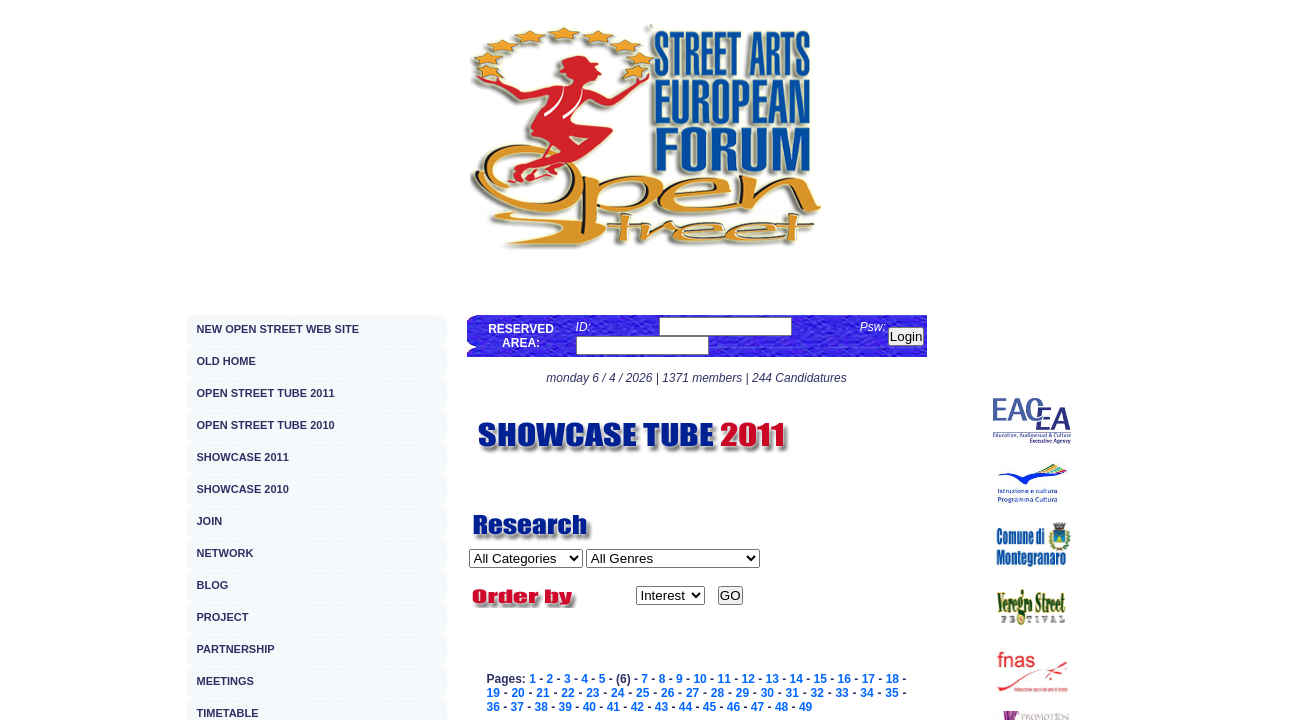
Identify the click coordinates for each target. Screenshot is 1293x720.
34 (866, 693)
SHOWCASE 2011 (243, 457)
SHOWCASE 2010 (243, 489)
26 (667, 693)
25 (642, 693)
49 (805, 707)
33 (841, 693)
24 (617, 693)
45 (709, 707)
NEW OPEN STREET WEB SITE (278, 329)
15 (820, 679)
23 (592, 693)
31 (792, 693)
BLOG (213, 585)
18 (892, 679)
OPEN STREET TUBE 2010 (266, 425)
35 (891, 693)
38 (541, 707)
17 (868, 679)
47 (757, 707)
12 (747, 679)
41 (613, 707)
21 (542, 693)
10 (699, 679)
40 (589, 707)
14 (796, 679)
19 (493, 693)
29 (742, 693)
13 (772, 679)
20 (517, 693)
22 (567, 693)
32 (816, 693)
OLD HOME (226, 361)
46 (733, 707)
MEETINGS (225, 681)
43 (661, 707)
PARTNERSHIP (236, 649)
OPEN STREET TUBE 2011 (266, 393)
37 (517, 707)
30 (767, 693)
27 (692, 693)
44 (685, 707)
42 (637, 707)
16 (844, 679)
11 (723, 679)
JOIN (210, 521)
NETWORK (225, 553)
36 (493, 707)
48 (781, 707)
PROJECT (223, 617)
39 (565, 707)
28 (717, 693)
